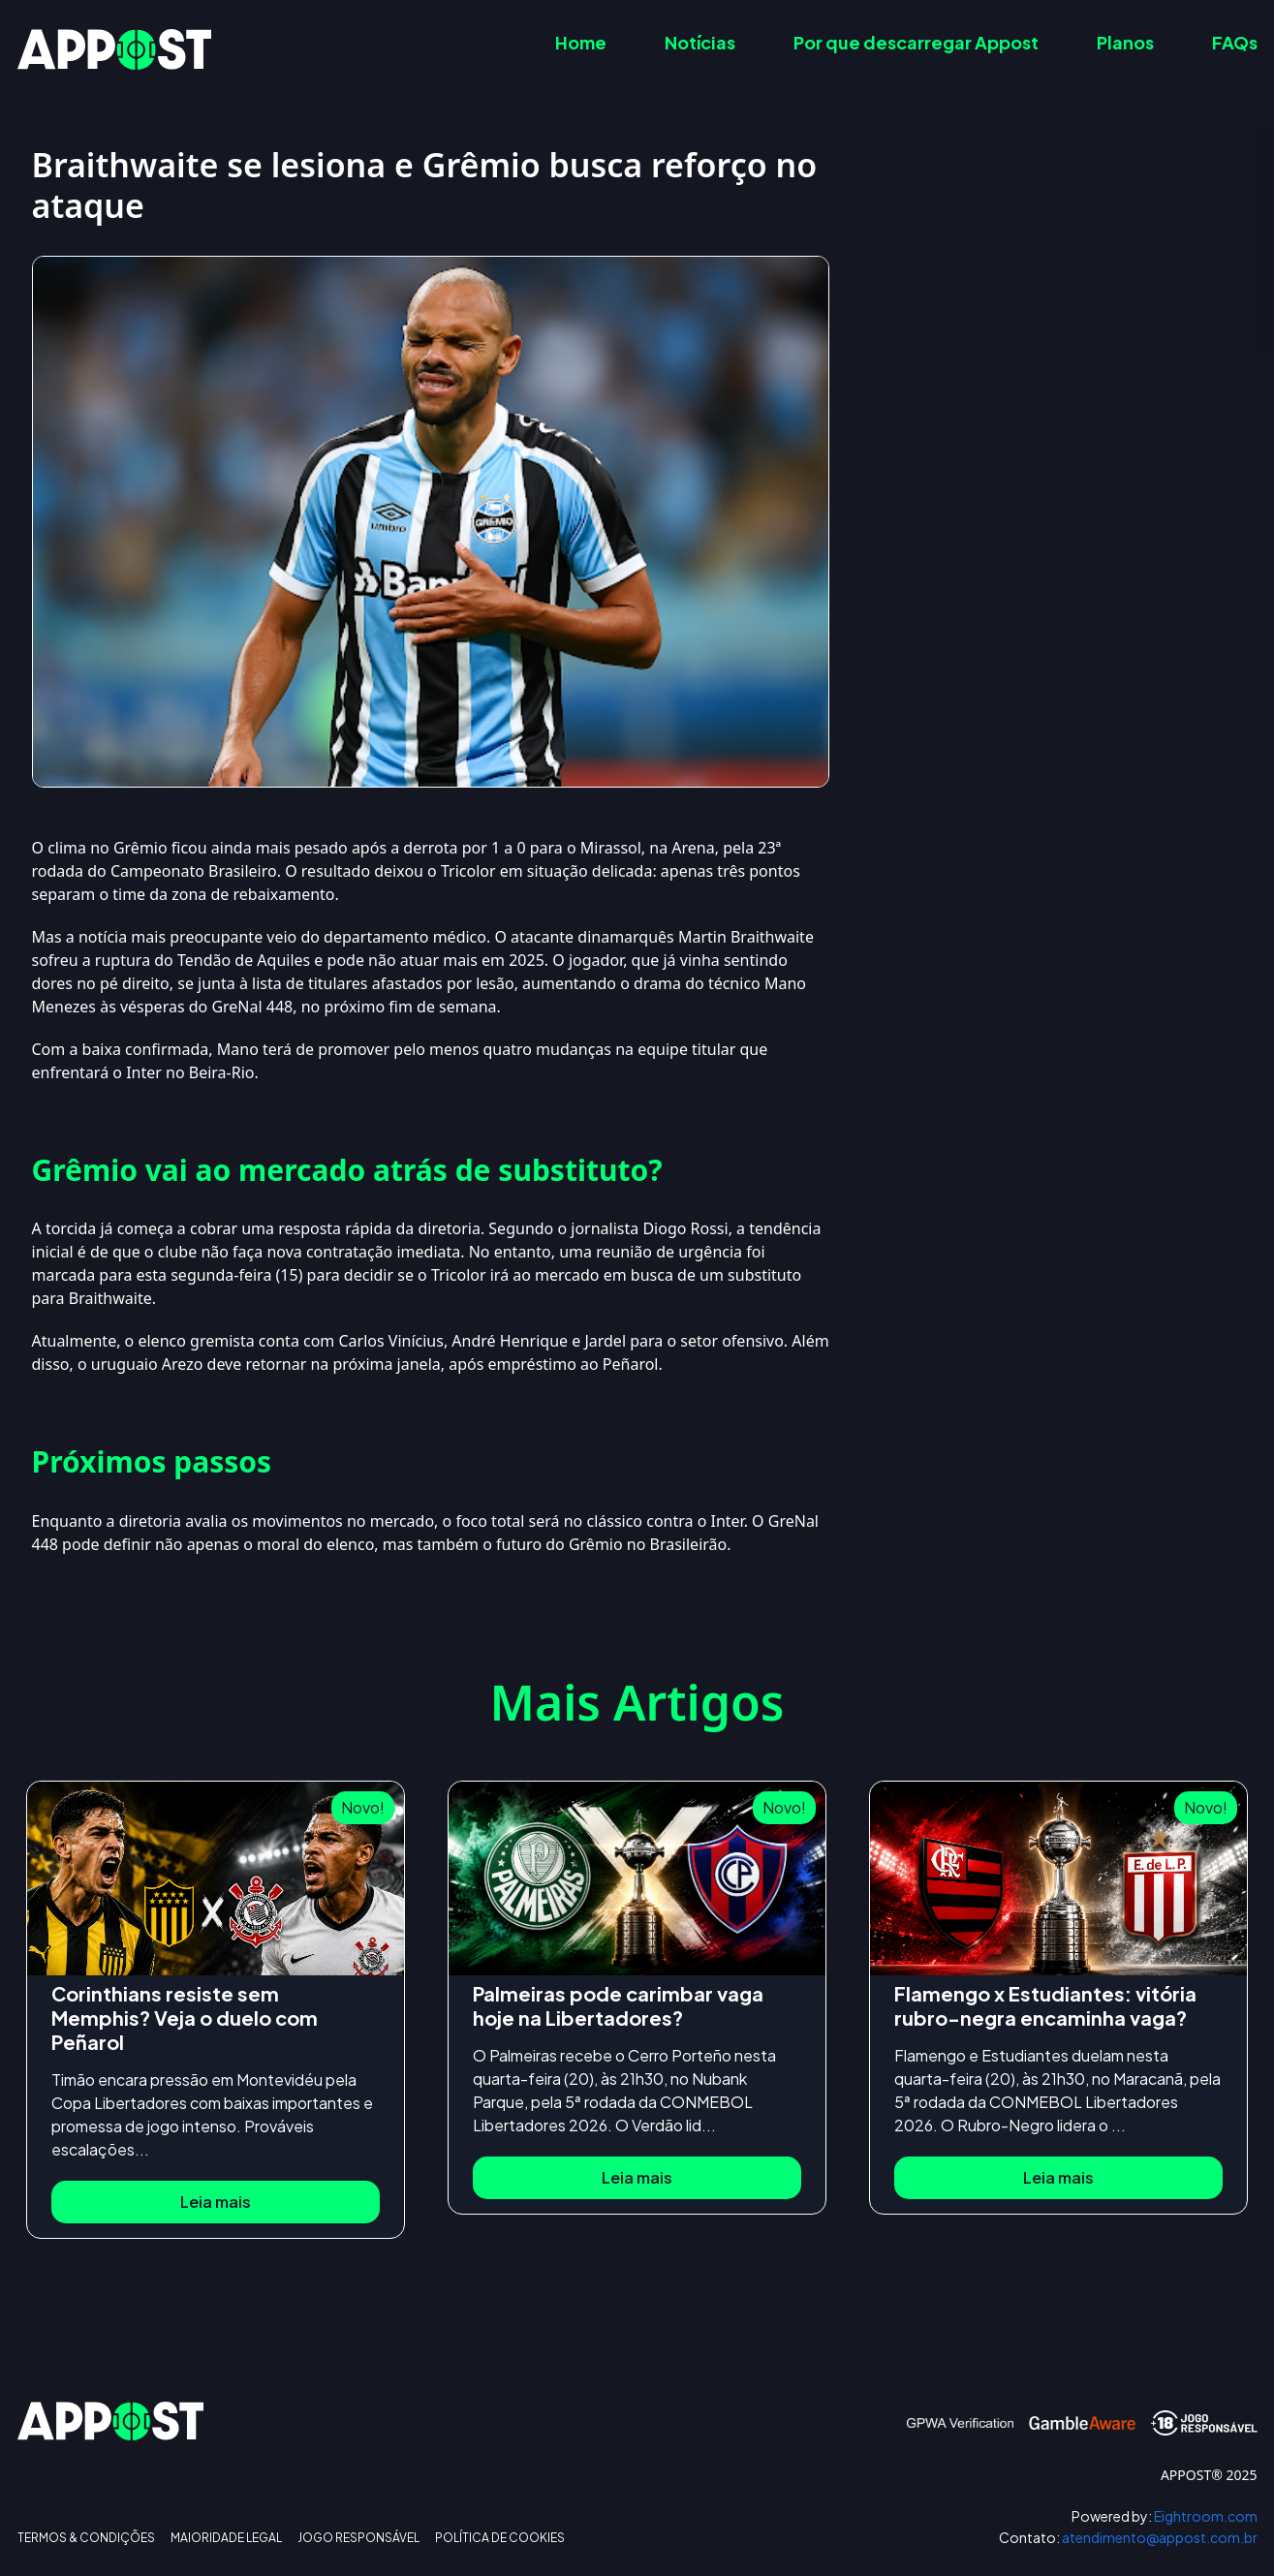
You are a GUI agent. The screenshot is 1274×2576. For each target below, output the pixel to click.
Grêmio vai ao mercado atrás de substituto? (1076, 261)
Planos (1125, 42)
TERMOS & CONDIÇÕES (86, 2538)
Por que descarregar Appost (916, 42)
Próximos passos (981, 299)
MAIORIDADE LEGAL (226, 2538)
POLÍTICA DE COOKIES (500, 2538)
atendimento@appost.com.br (1128, 2537)
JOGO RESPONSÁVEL (358, 2538)
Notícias (700, 42)
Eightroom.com (1165, 2516)
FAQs (1235, 42)
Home (580, 42)
